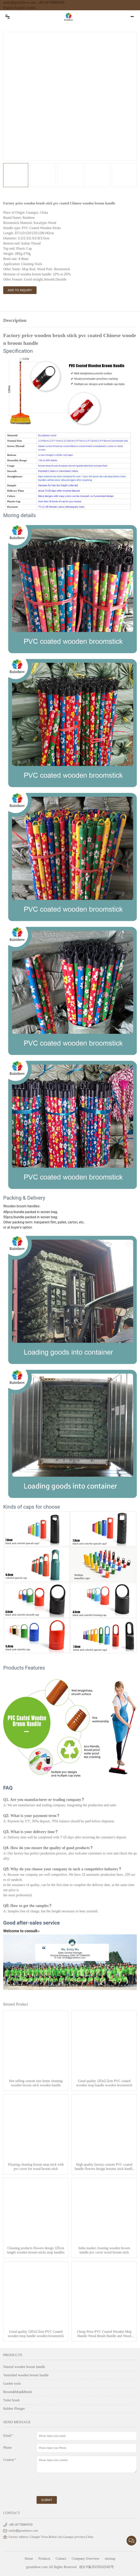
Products (44, 2558)
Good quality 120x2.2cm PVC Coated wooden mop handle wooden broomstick (36, 2334)
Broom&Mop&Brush (17, 2392)
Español (20, 8)
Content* (9, 2460)
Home (29, 2558)
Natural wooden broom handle (24, 2367)
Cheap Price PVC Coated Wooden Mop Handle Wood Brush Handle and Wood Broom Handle (104, 2334)
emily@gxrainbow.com (24, 2530)
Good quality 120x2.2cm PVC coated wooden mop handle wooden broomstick (104, 2083)
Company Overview (85, 2558)
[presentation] (69, 2484)
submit (46, 2500)
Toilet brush (11, 2400)
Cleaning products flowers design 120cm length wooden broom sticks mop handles (35, 2250)
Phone (7, 2447)
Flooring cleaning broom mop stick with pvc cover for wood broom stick (35, 2166)
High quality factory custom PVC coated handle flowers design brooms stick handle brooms (104, 2166)
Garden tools (12, 2384)
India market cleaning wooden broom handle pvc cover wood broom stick (104, 2250)
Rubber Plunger (14, 2409)
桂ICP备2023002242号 (96, 2567)
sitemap (110, 2558)
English (8, 8)
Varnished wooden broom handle (26, 2375)
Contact (61, 2558)
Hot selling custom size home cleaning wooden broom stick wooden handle (36, 2083)
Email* (8, 2435)
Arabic (31, 8)
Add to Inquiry (20, 290)
